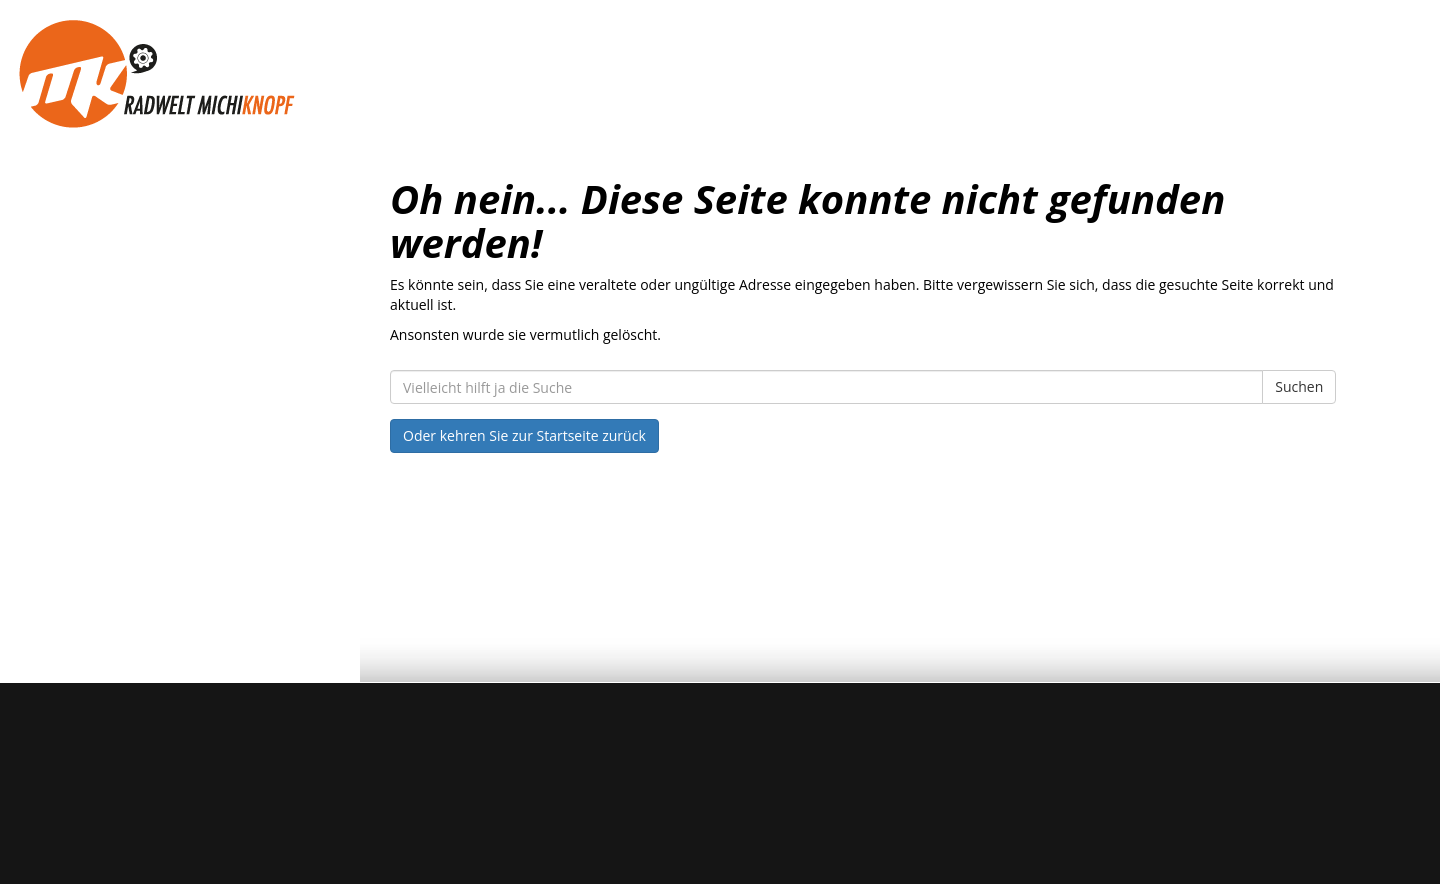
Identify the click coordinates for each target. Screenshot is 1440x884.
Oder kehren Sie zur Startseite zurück (524, 435)
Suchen (1299, 386)
